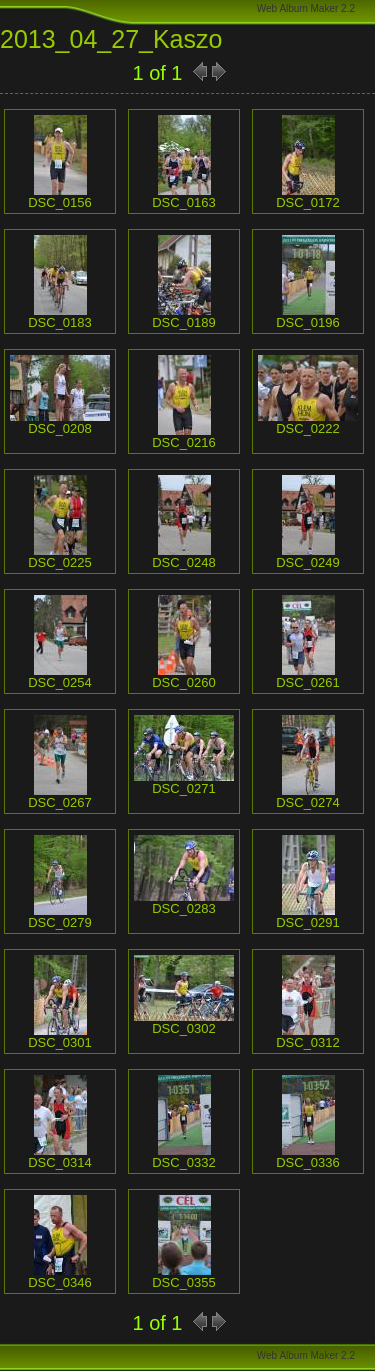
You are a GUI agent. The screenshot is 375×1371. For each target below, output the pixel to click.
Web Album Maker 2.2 (306, 8)
